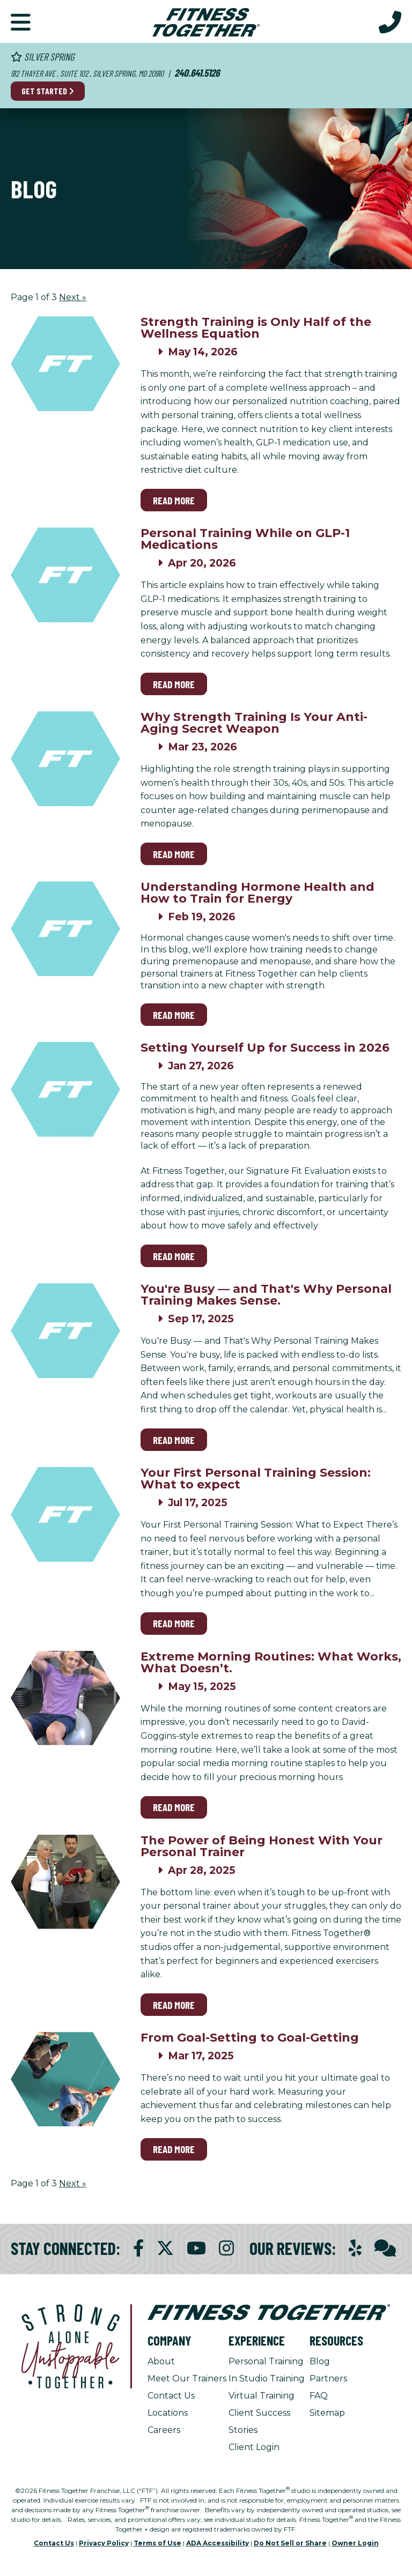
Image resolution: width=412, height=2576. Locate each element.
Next (72, 297)
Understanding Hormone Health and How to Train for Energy (257, 893)
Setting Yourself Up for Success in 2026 (265, 1047)
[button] (21, 21)
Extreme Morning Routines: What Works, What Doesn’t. (271, 1662)
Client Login (254, 2447)
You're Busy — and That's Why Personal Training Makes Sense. (266, 1295)
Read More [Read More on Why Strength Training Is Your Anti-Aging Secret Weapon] (174, 854)
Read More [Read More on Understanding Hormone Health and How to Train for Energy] (174, 1015)
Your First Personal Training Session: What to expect (256, 1478)
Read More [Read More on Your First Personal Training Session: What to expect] (174, 1623)
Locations (168, 2413)
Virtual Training (262, 2396)
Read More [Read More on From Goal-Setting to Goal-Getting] (174, 2149)
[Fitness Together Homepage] (206, 21)
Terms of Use (157, 2543)
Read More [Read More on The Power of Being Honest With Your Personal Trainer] (174, 2005)
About (161, 2361)
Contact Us (171, 2396)
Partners (328, 2378)
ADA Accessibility (217, 2543)
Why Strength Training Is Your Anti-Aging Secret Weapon (254, 723)
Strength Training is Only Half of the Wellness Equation (256, 328)
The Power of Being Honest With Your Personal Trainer (261, 1846)
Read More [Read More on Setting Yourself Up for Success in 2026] (174, 1256)
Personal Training (266, 2361)
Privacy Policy (104, 2543)
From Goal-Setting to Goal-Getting (250, 2037)
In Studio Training (267, 2378)
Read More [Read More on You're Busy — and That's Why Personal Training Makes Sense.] (174, 1440)
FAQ (319, 2396)
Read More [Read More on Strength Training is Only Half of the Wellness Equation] (174, 500)
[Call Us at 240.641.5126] (390, 21)
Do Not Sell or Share (290, 2543)
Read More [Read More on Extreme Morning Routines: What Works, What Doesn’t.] (174, 1807)
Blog (320, 2361)
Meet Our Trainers (187, 2378)
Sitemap (327, 2413)
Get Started (47, 91)
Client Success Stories (259, 2421)
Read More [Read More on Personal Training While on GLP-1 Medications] (174, 684)
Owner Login (355, 2543)
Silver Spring (43, 56)
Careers (164, 2430)
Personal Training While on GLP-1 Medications (245, 539)
